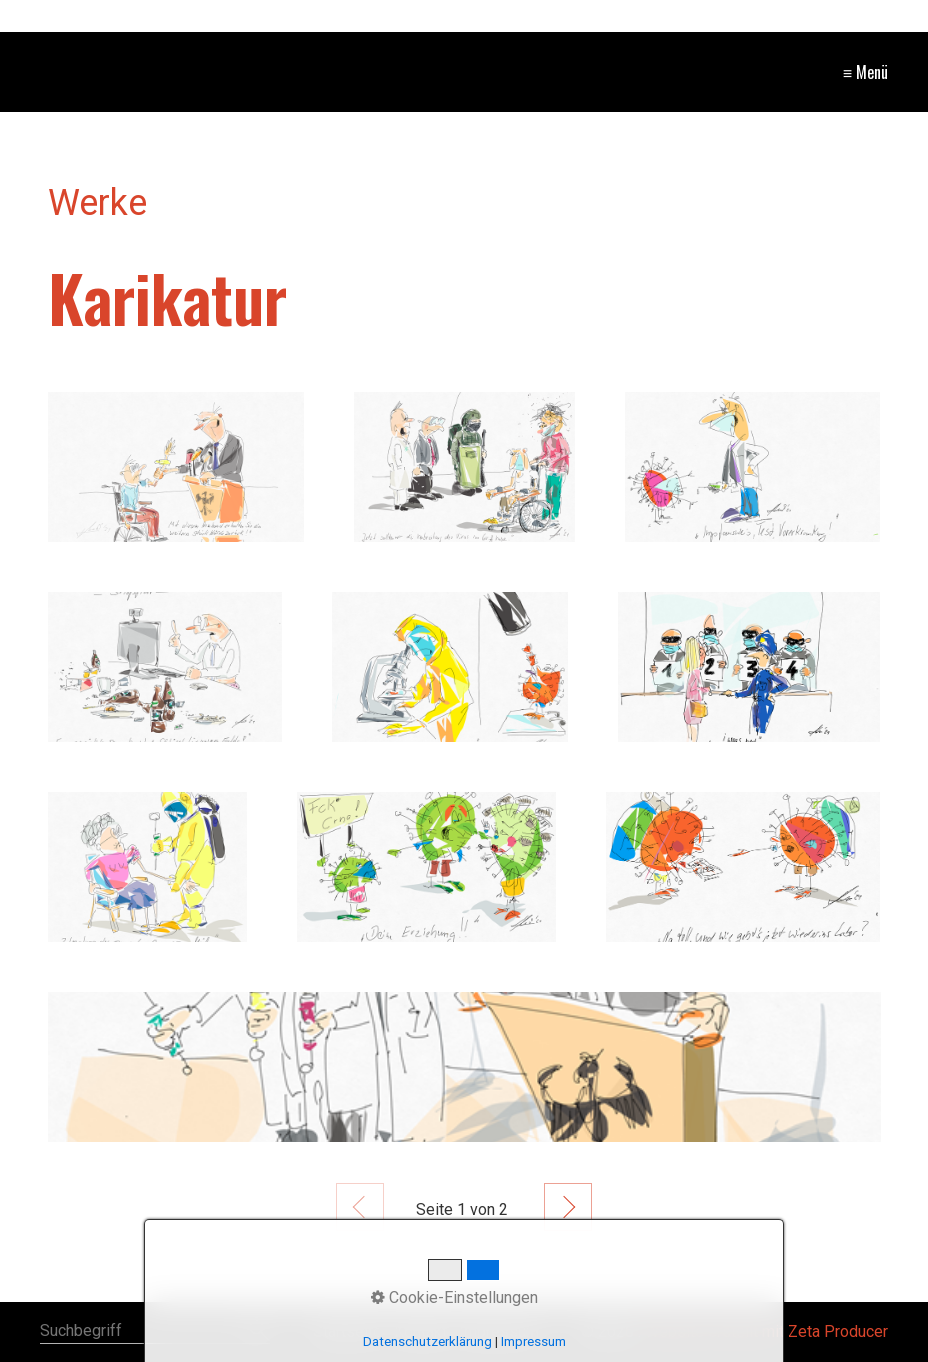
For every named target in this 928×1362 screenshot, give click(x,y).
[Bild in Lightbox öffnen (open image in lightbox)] (176, 467)
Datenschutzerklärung (427, 1341)
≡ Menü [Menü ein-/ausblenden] (865, 72)
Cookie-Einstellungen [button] (454, 1297)
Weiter (568, 1207)
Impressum (533, 1341)
